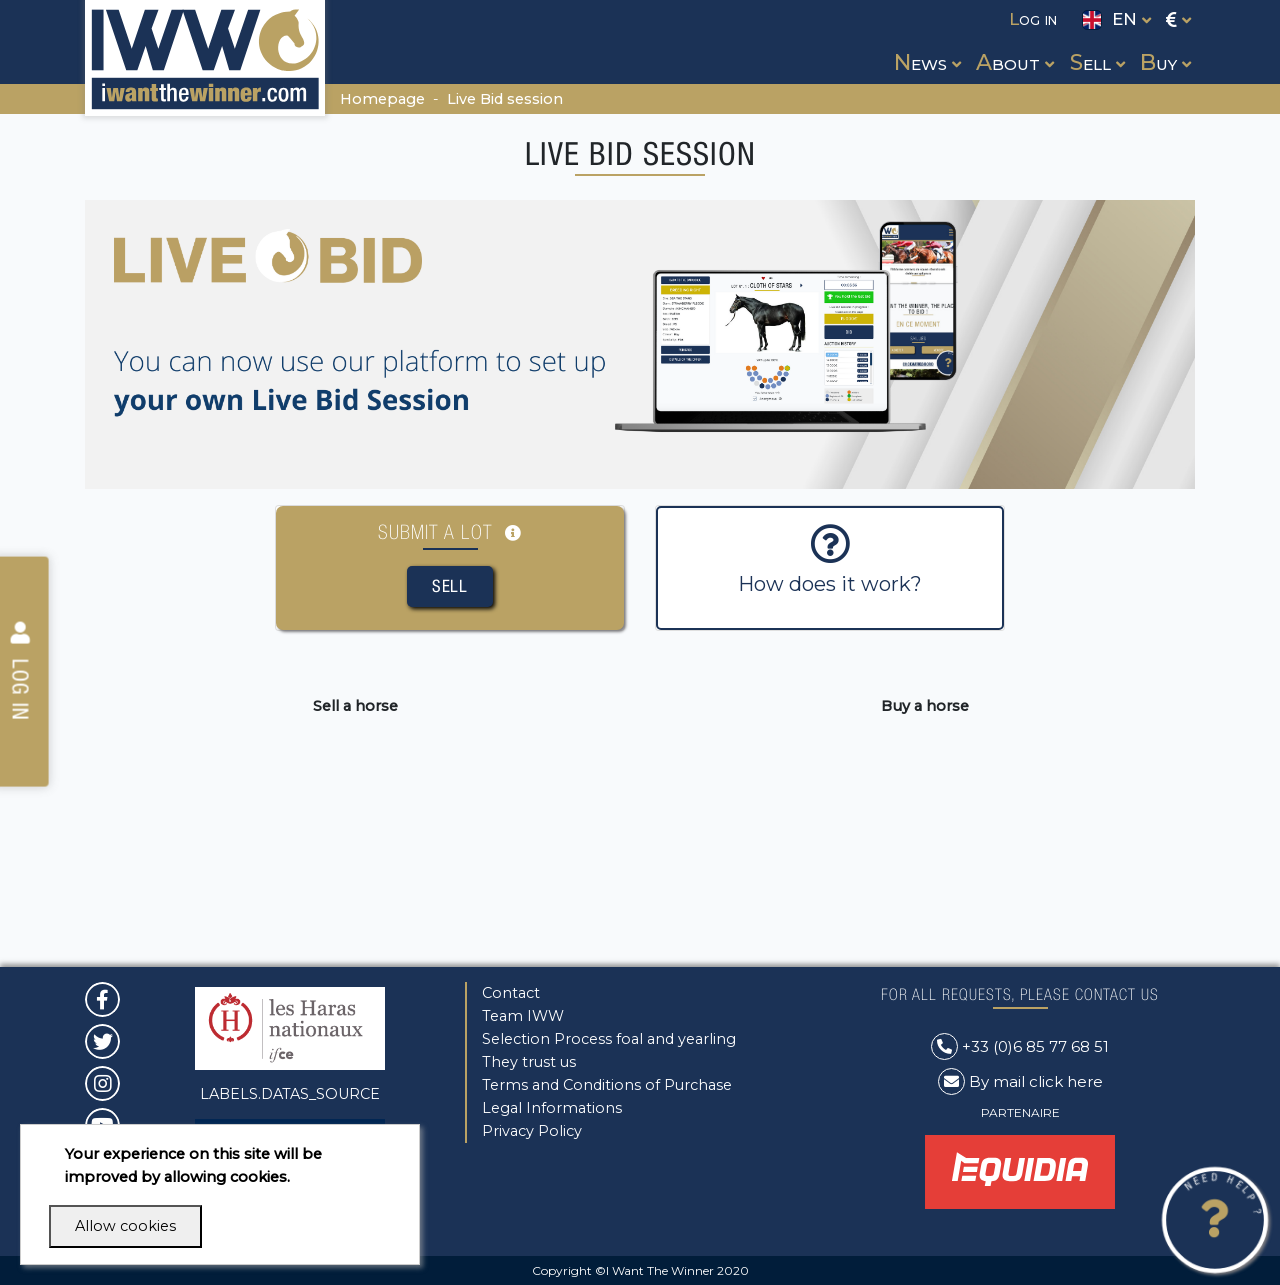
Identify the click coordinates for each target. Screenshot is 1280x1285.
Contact (511, 993)
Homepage (382, 99)
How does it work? (830, 560)
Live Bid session (505, 99)
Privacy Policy (532, 1131)
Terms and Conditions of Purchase (607, 1085)
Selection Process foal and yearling (609, 1039)
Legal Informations (552, 1108)
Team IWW (523, 1016)
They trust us (529, 1062)
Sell (450, 586)
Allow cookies (125, 1226)
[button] (925, 44)
